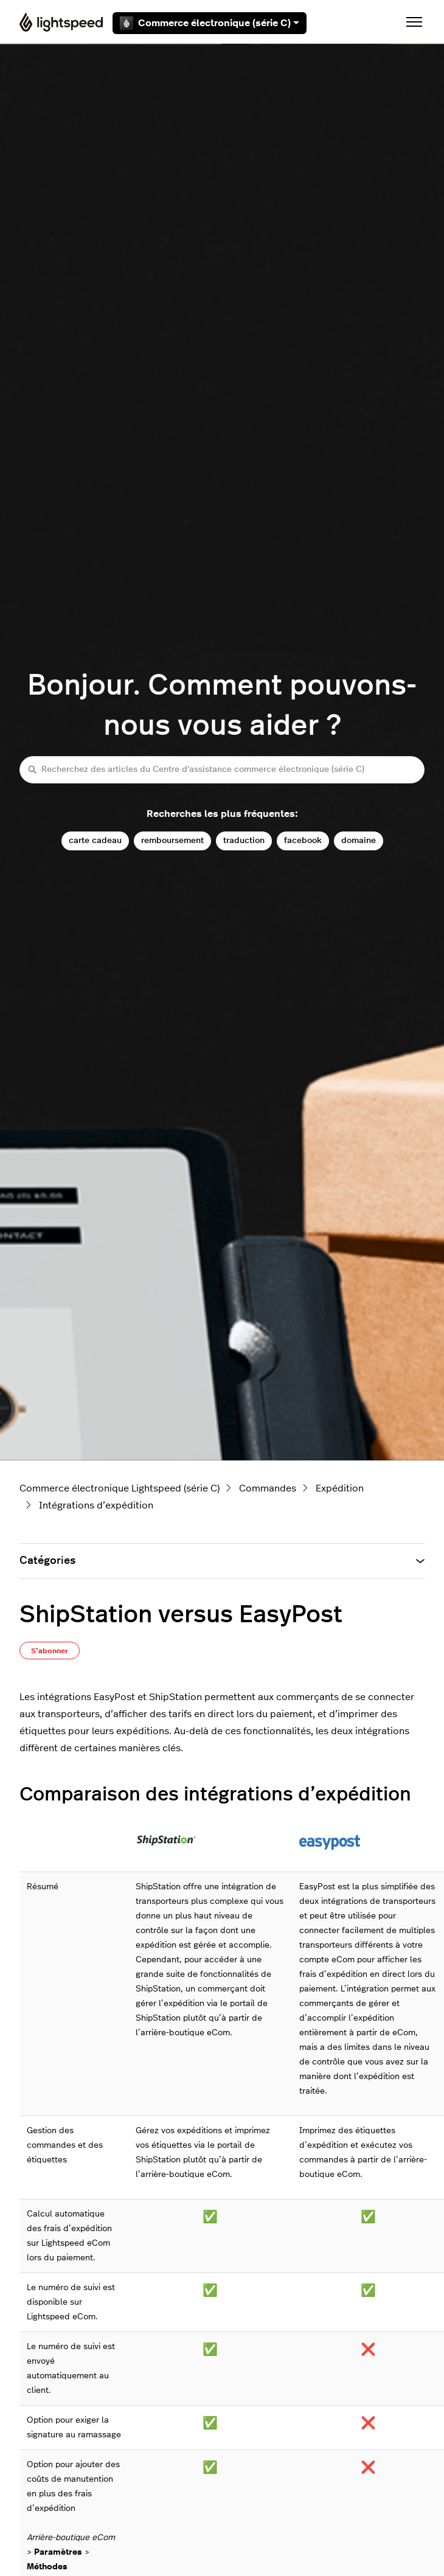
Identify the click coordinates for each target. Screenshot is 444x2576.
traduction (244, 840)
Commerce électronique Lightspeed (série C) (119, 1488)
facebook (303, 840)
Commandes (267, 1488)
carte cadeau (95, 840)
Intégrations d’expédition (96, 1505)
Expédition (340, 1488)
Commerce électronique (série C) (209, 23)
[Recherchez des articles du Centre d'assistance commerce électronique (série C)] (222, 769)
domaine (358, 840)
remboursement (172, 840)
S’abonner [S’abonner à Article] (49, 1650)
